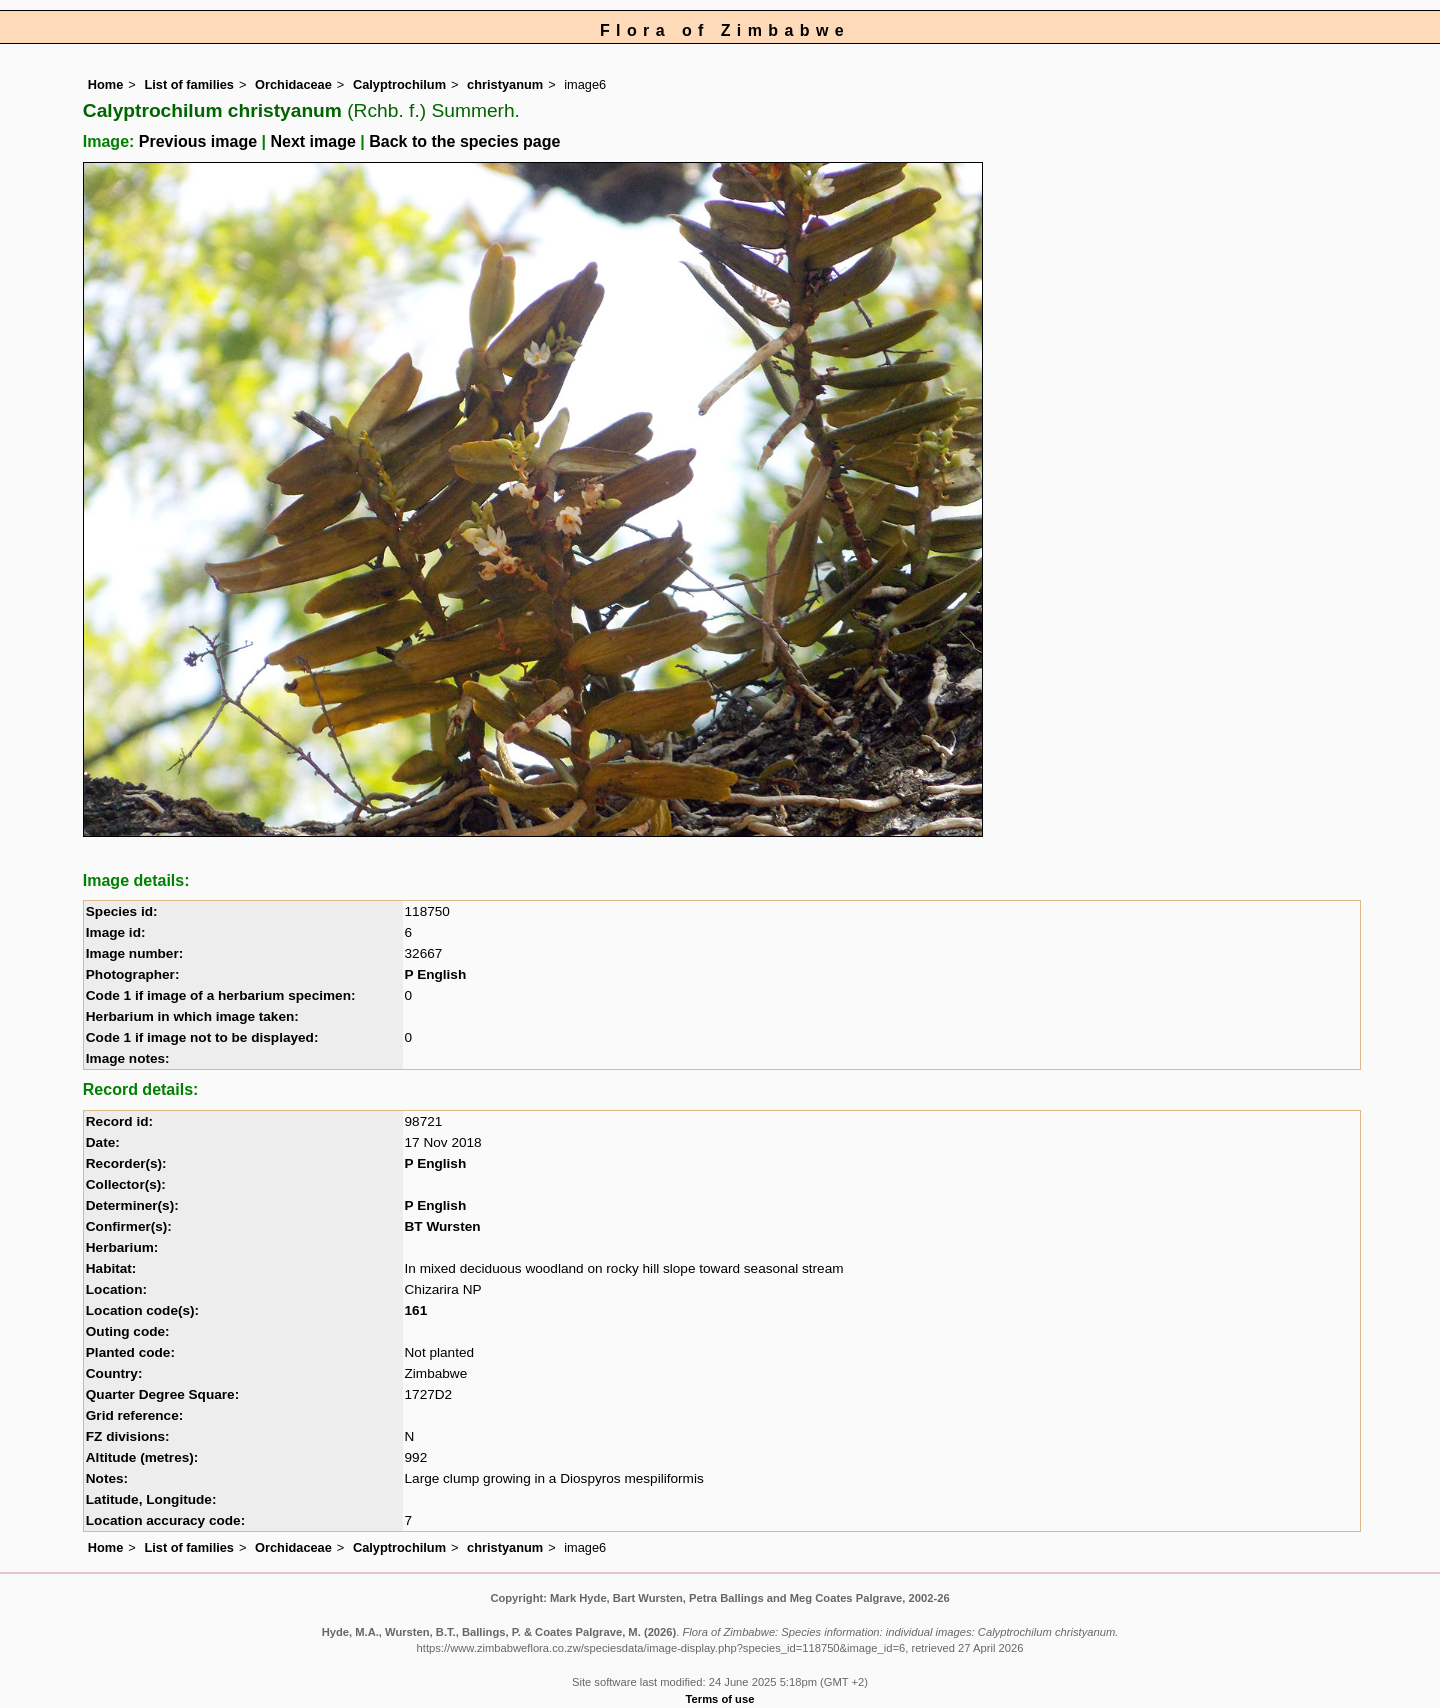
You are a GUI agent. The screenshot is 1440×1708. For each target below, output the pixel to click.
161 (416, 1310)
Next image (312, 141)
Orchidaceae (293, 84)
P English (436, 974)
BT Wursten (443, 1226)
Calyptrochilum (399, 84)
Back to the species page (464, 141)
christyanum (505, 84)
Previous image (198, 141)
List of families (189, 84)
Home (106, 84)
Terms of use (720, 1699)
